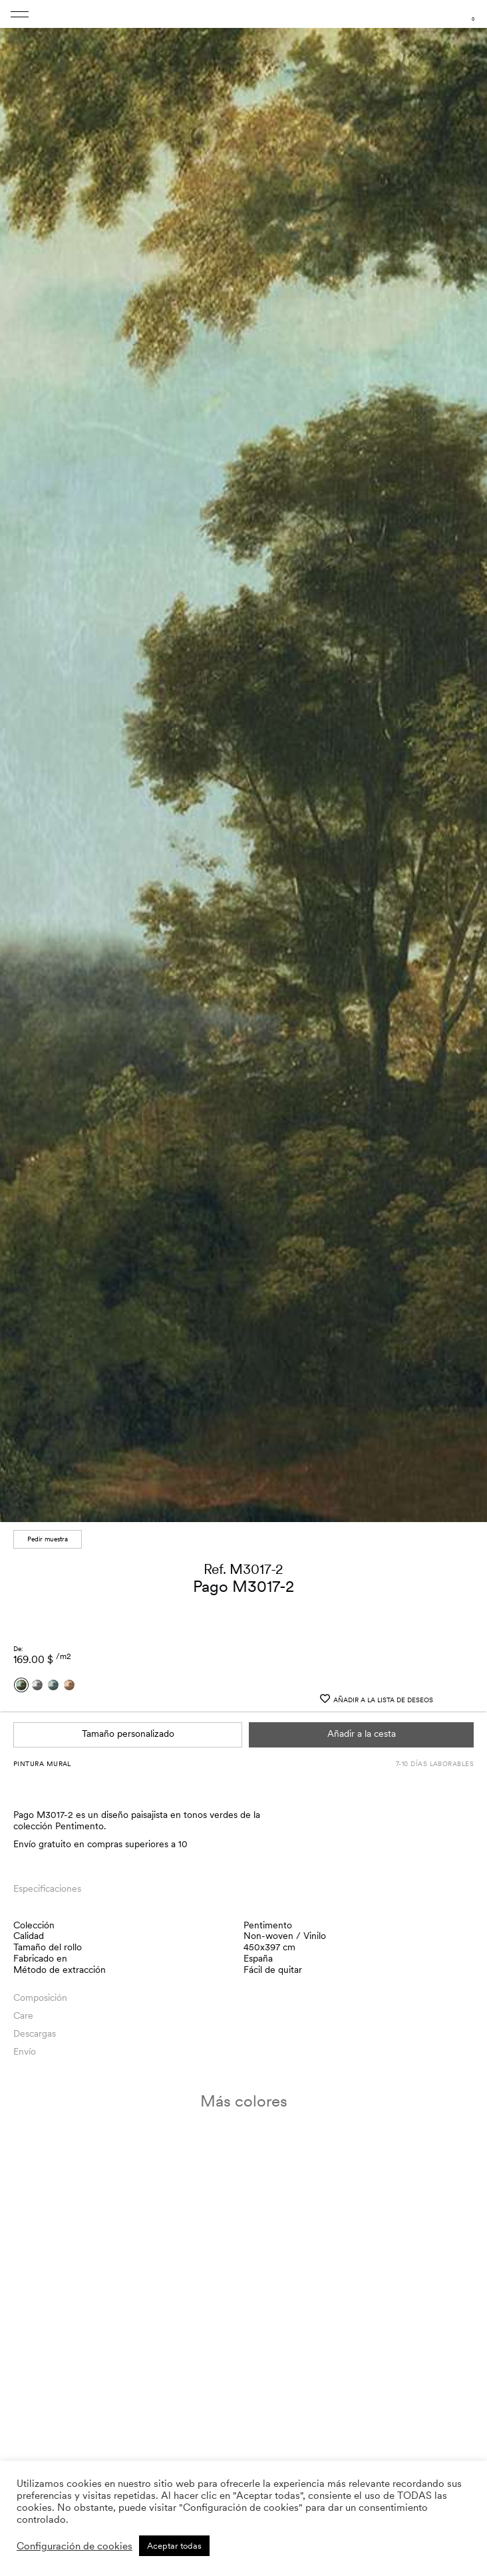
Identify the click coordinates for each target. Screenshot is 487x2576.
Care (23, 2015)
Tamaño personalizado (128, 1733)
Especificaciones (47, 1888)
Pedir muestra (47, 1539)
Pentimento (268, 1925)
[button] (468, 2402)
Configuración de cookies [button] (74, 2546)
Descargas (34, 2033)
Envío (24, 2051)
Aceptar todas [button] (174, 2546)
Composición (40, 1997)
